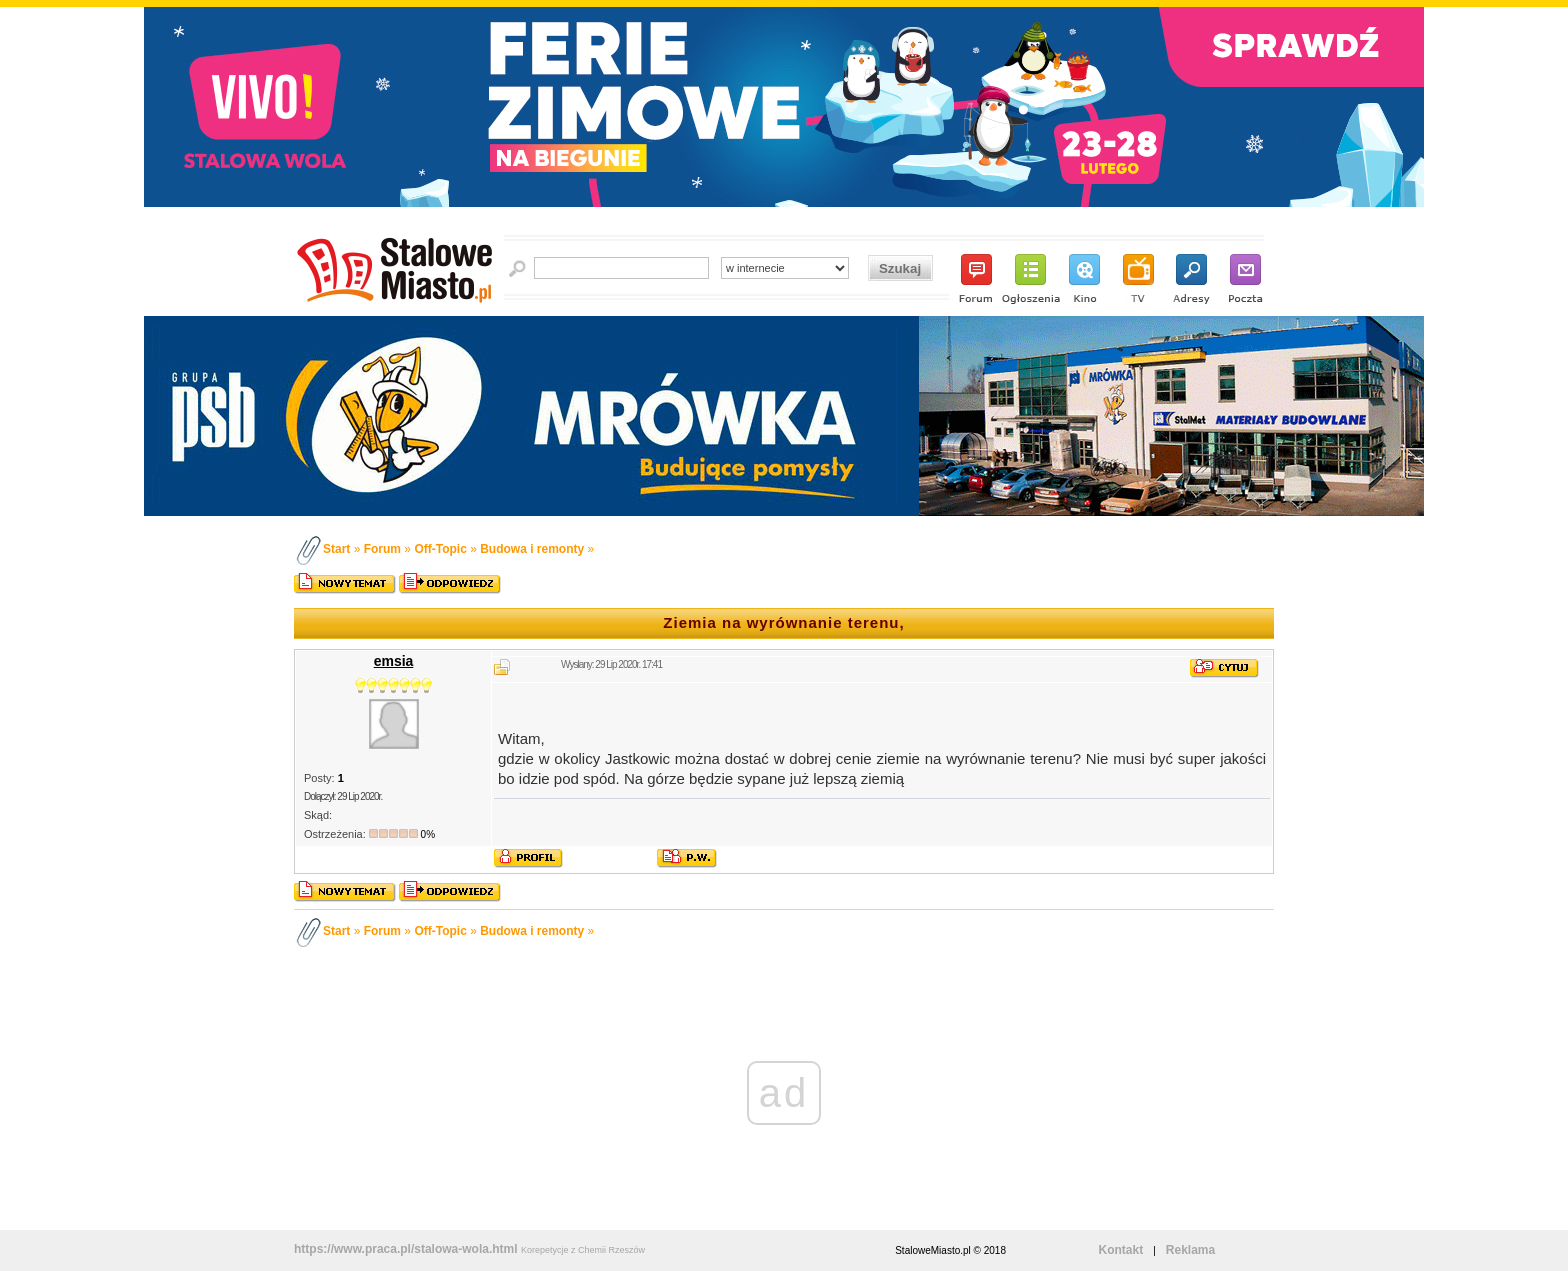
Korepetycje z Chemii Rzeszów (583, 1250)
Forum (382, 549)
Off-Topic (440, 549)
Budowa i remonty (532, 549)
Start (336, 549)
